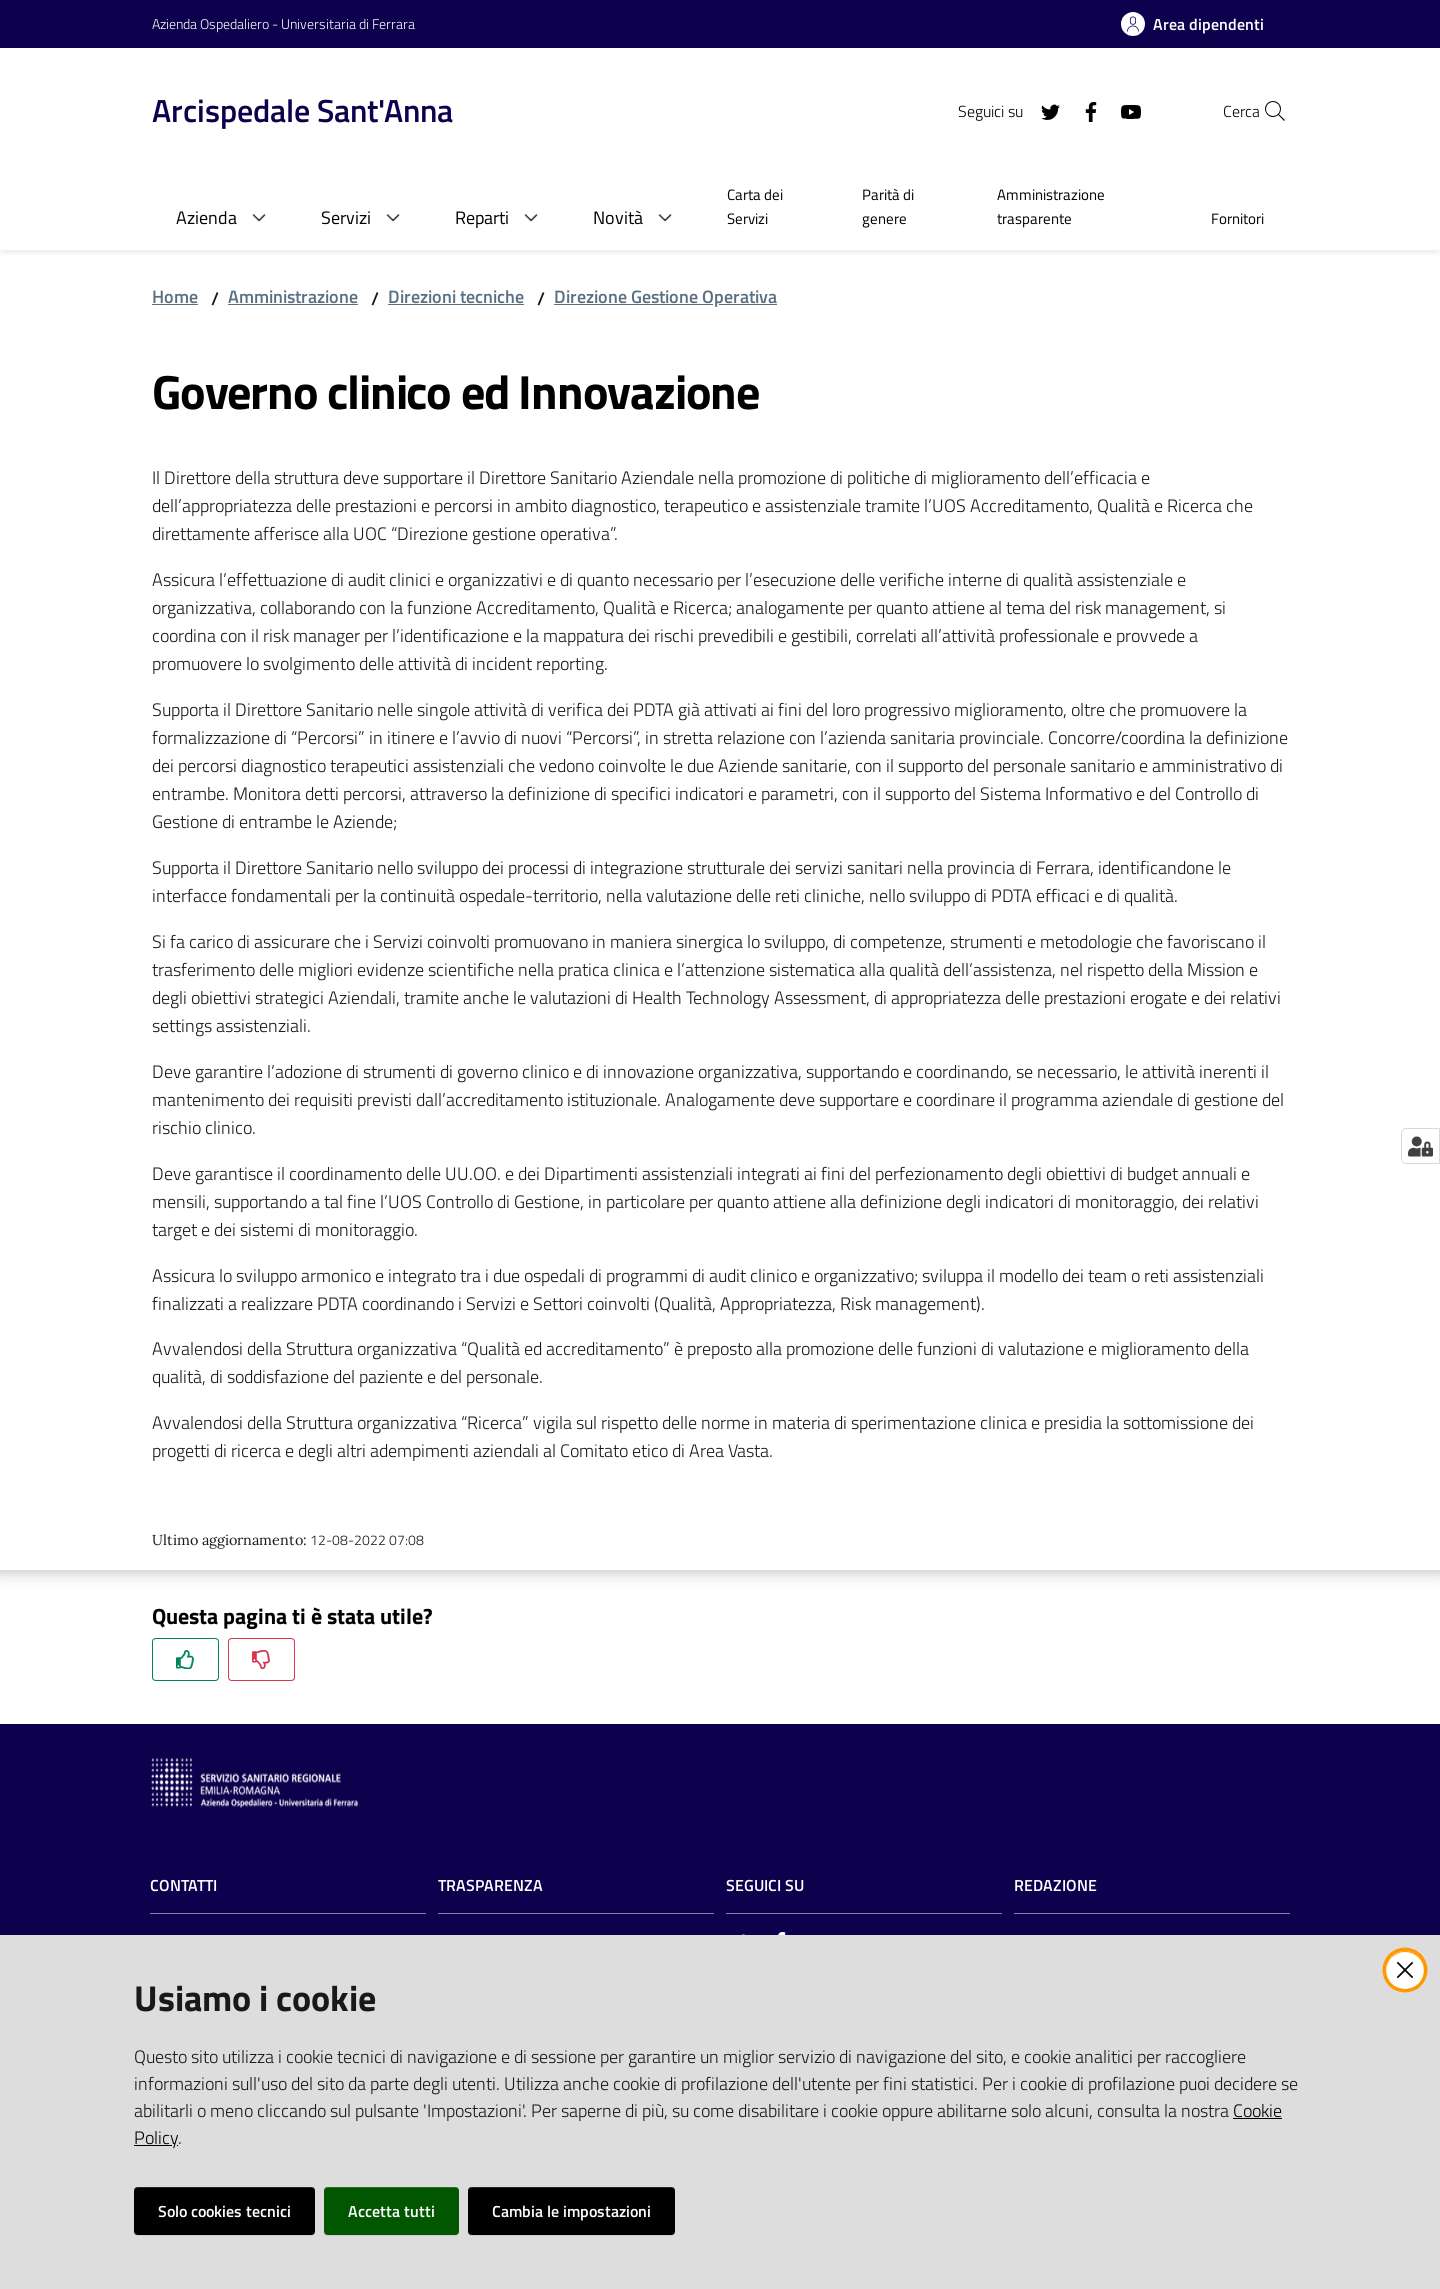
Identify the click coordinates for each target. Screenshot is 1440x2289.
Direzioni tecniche (456, 296)
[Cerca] (1264, 111)
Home (175, 296)
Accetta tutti (391, 2211)
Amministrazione (293, 296)
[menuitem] (770, 209)
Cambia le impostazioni (571, 2211)
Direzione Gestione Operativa (665, 296)
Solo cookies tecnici (224, 2211)
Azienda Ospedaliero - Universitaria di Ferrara (283, 23)
